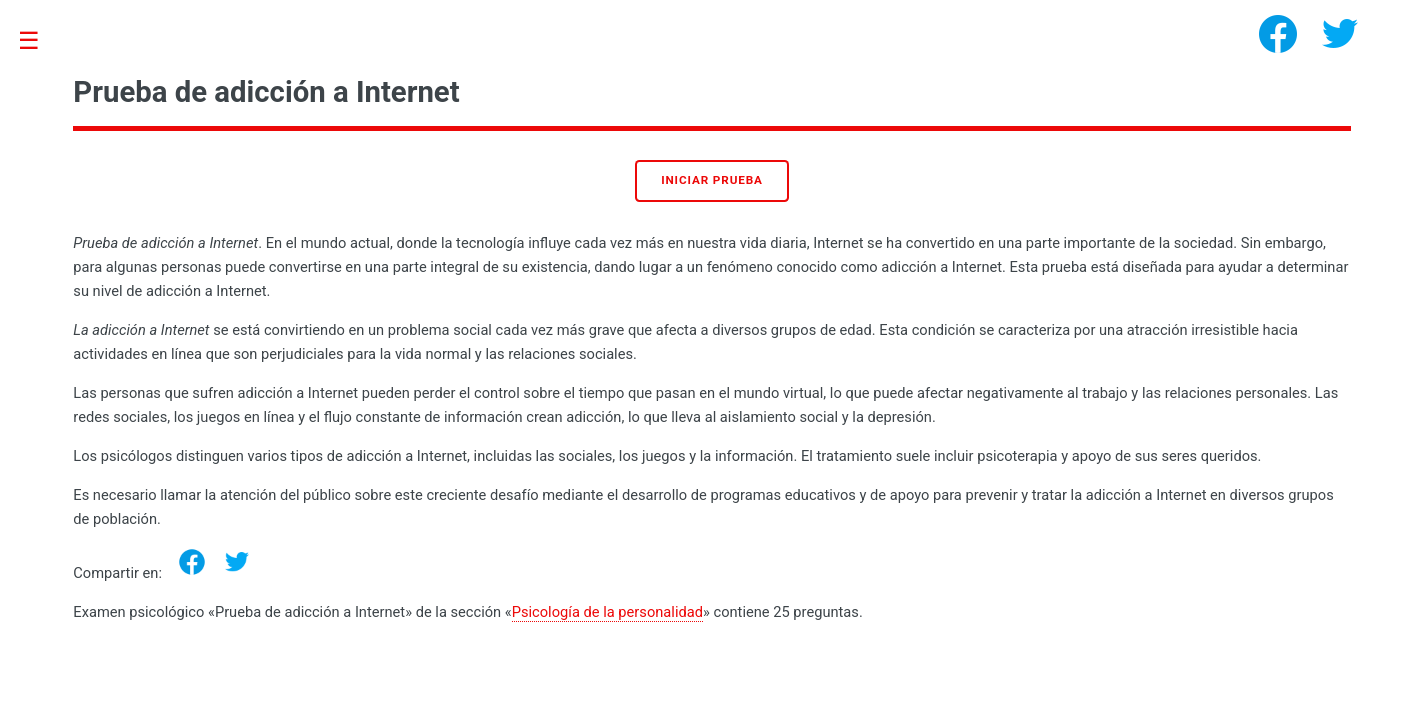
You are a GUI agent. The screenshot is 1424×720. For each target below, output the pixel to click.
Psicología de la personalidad (607, 612)
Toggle (39, 41)
